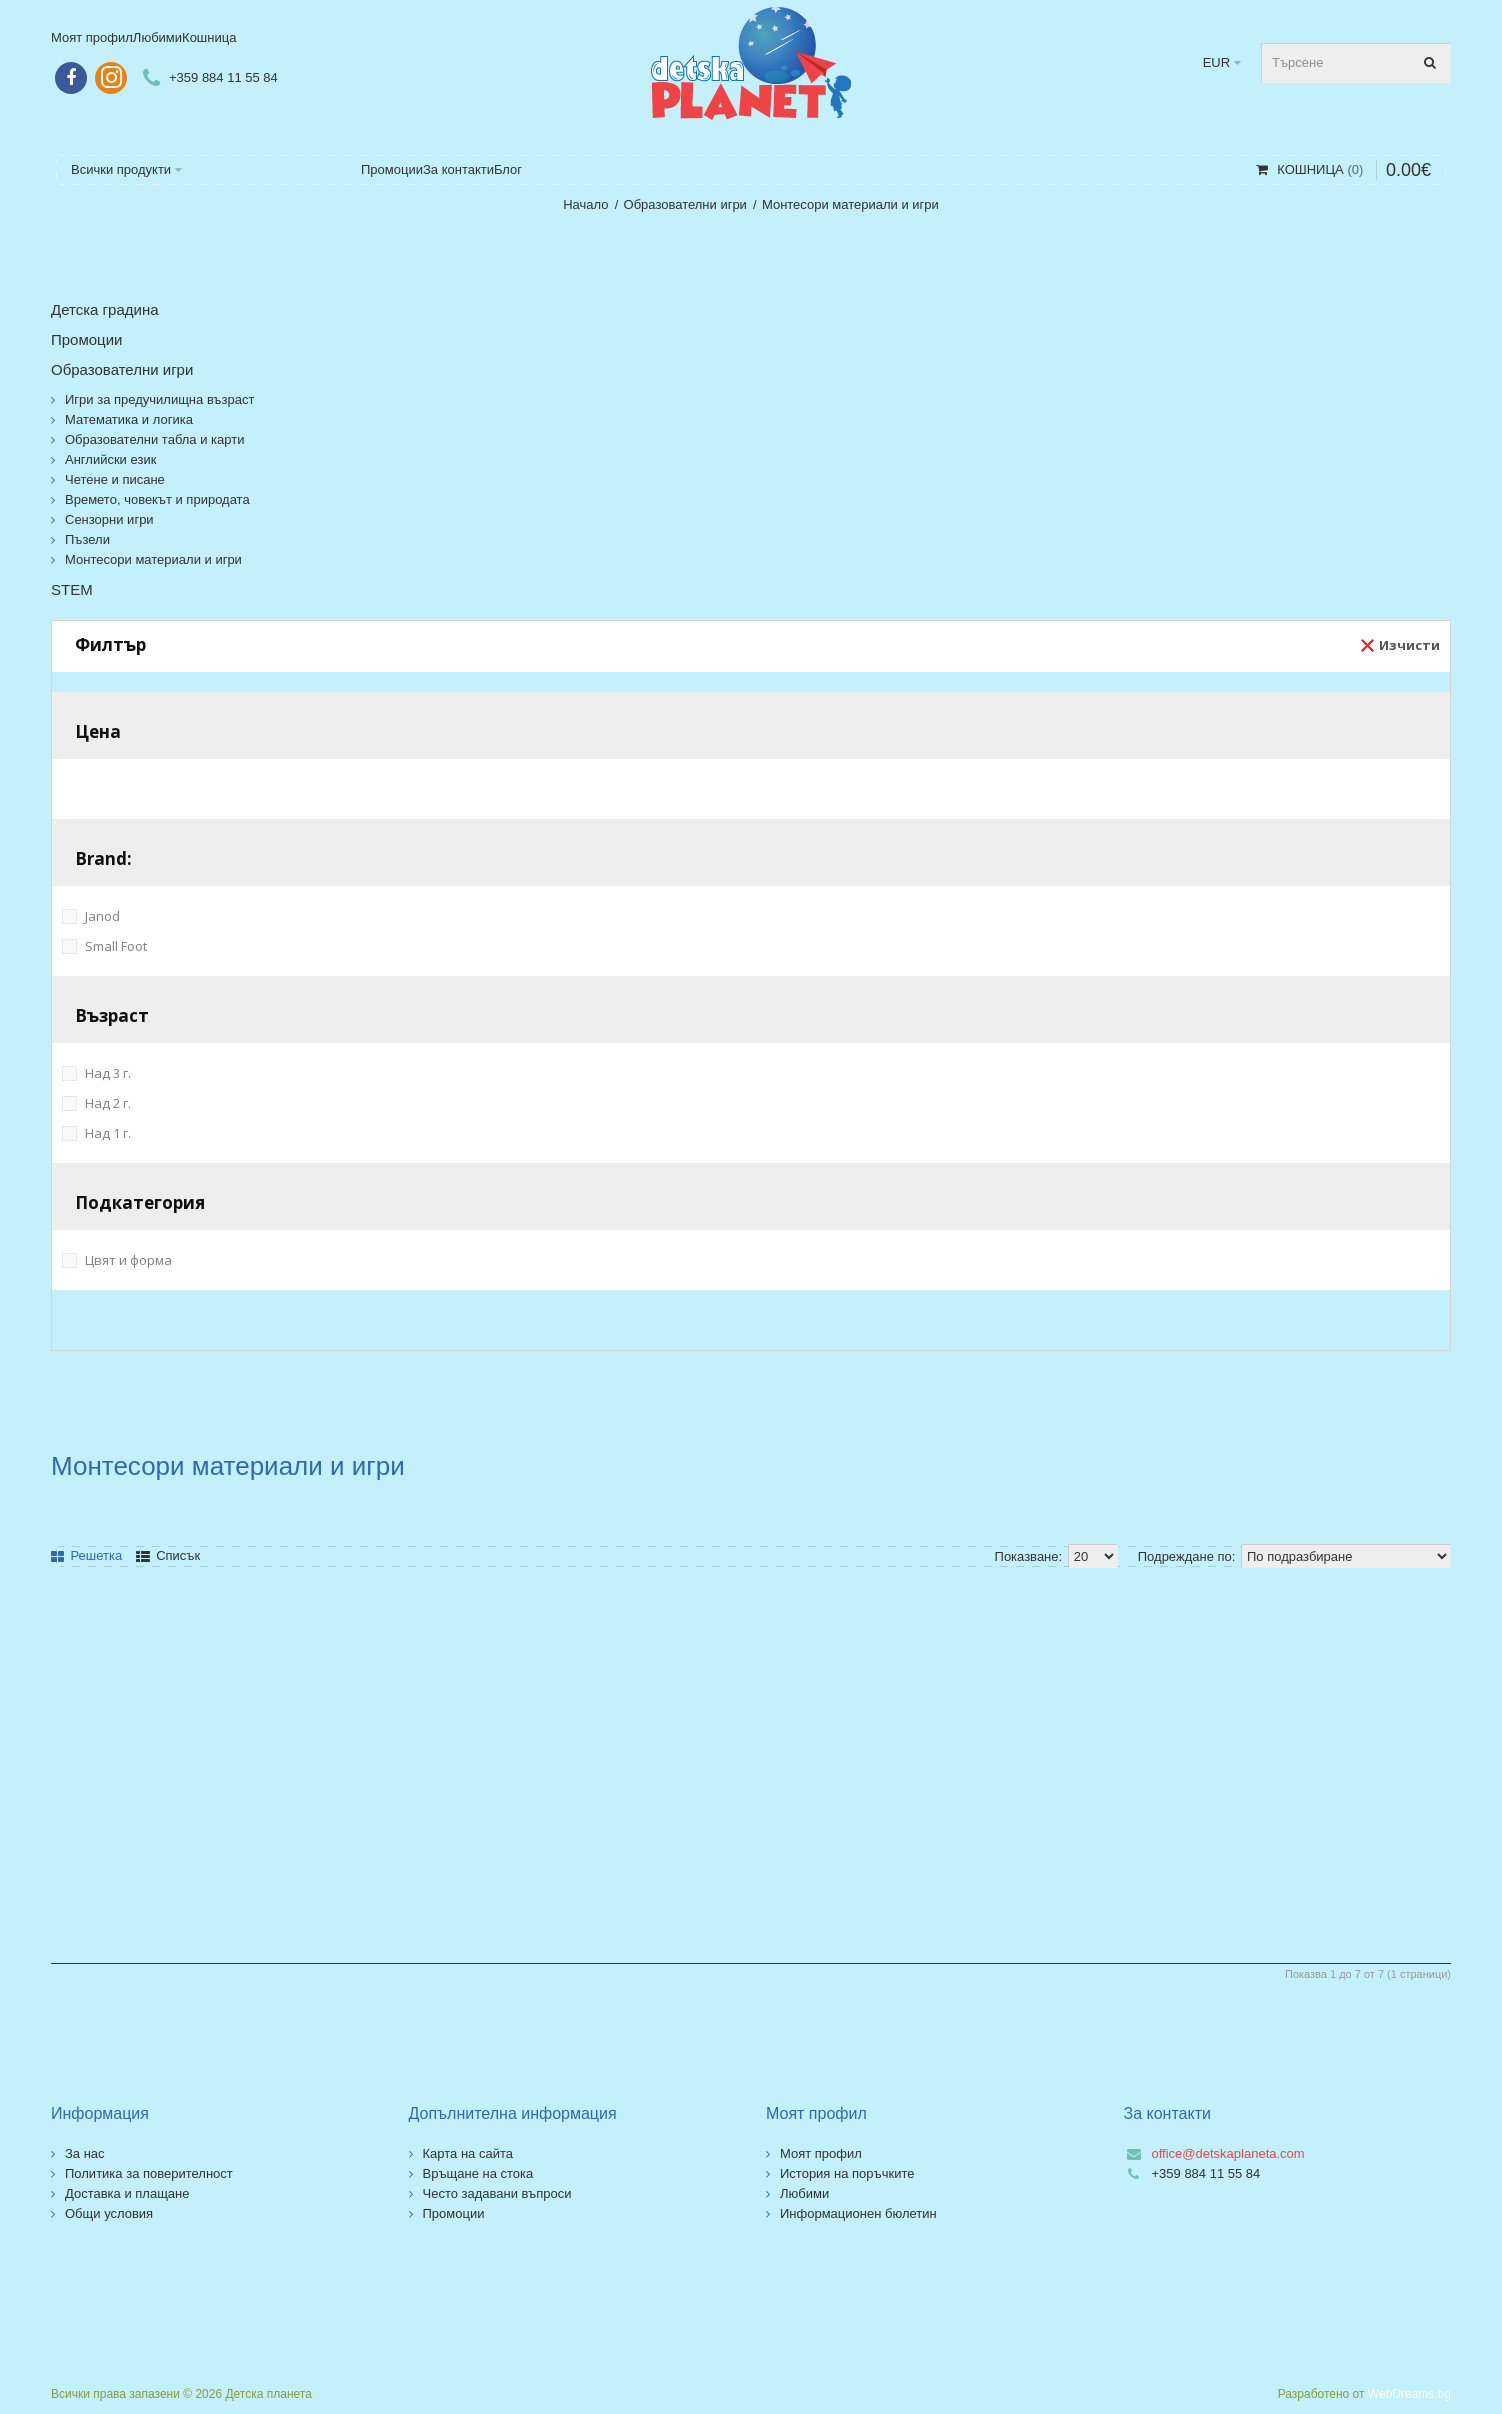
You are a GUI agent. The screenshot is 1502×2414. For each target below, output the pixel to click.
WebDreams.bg (1409, 2394)
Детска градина (105, 309)
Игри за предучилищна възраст (159, 399)
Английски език (110, 459)
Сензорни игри (109, 519)
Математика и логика (129, 419)
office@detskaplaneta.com (1228, 2153)
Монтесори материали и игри (850, 204)
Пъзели (87, 539)
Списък (168, 1555)
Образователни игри (685, 204)
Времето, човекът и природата (157, 499)
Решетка (86, 1555)
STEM (72, 589)
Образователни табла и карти (154, 439)
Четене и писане (115, 479)
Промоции (86, 339)
